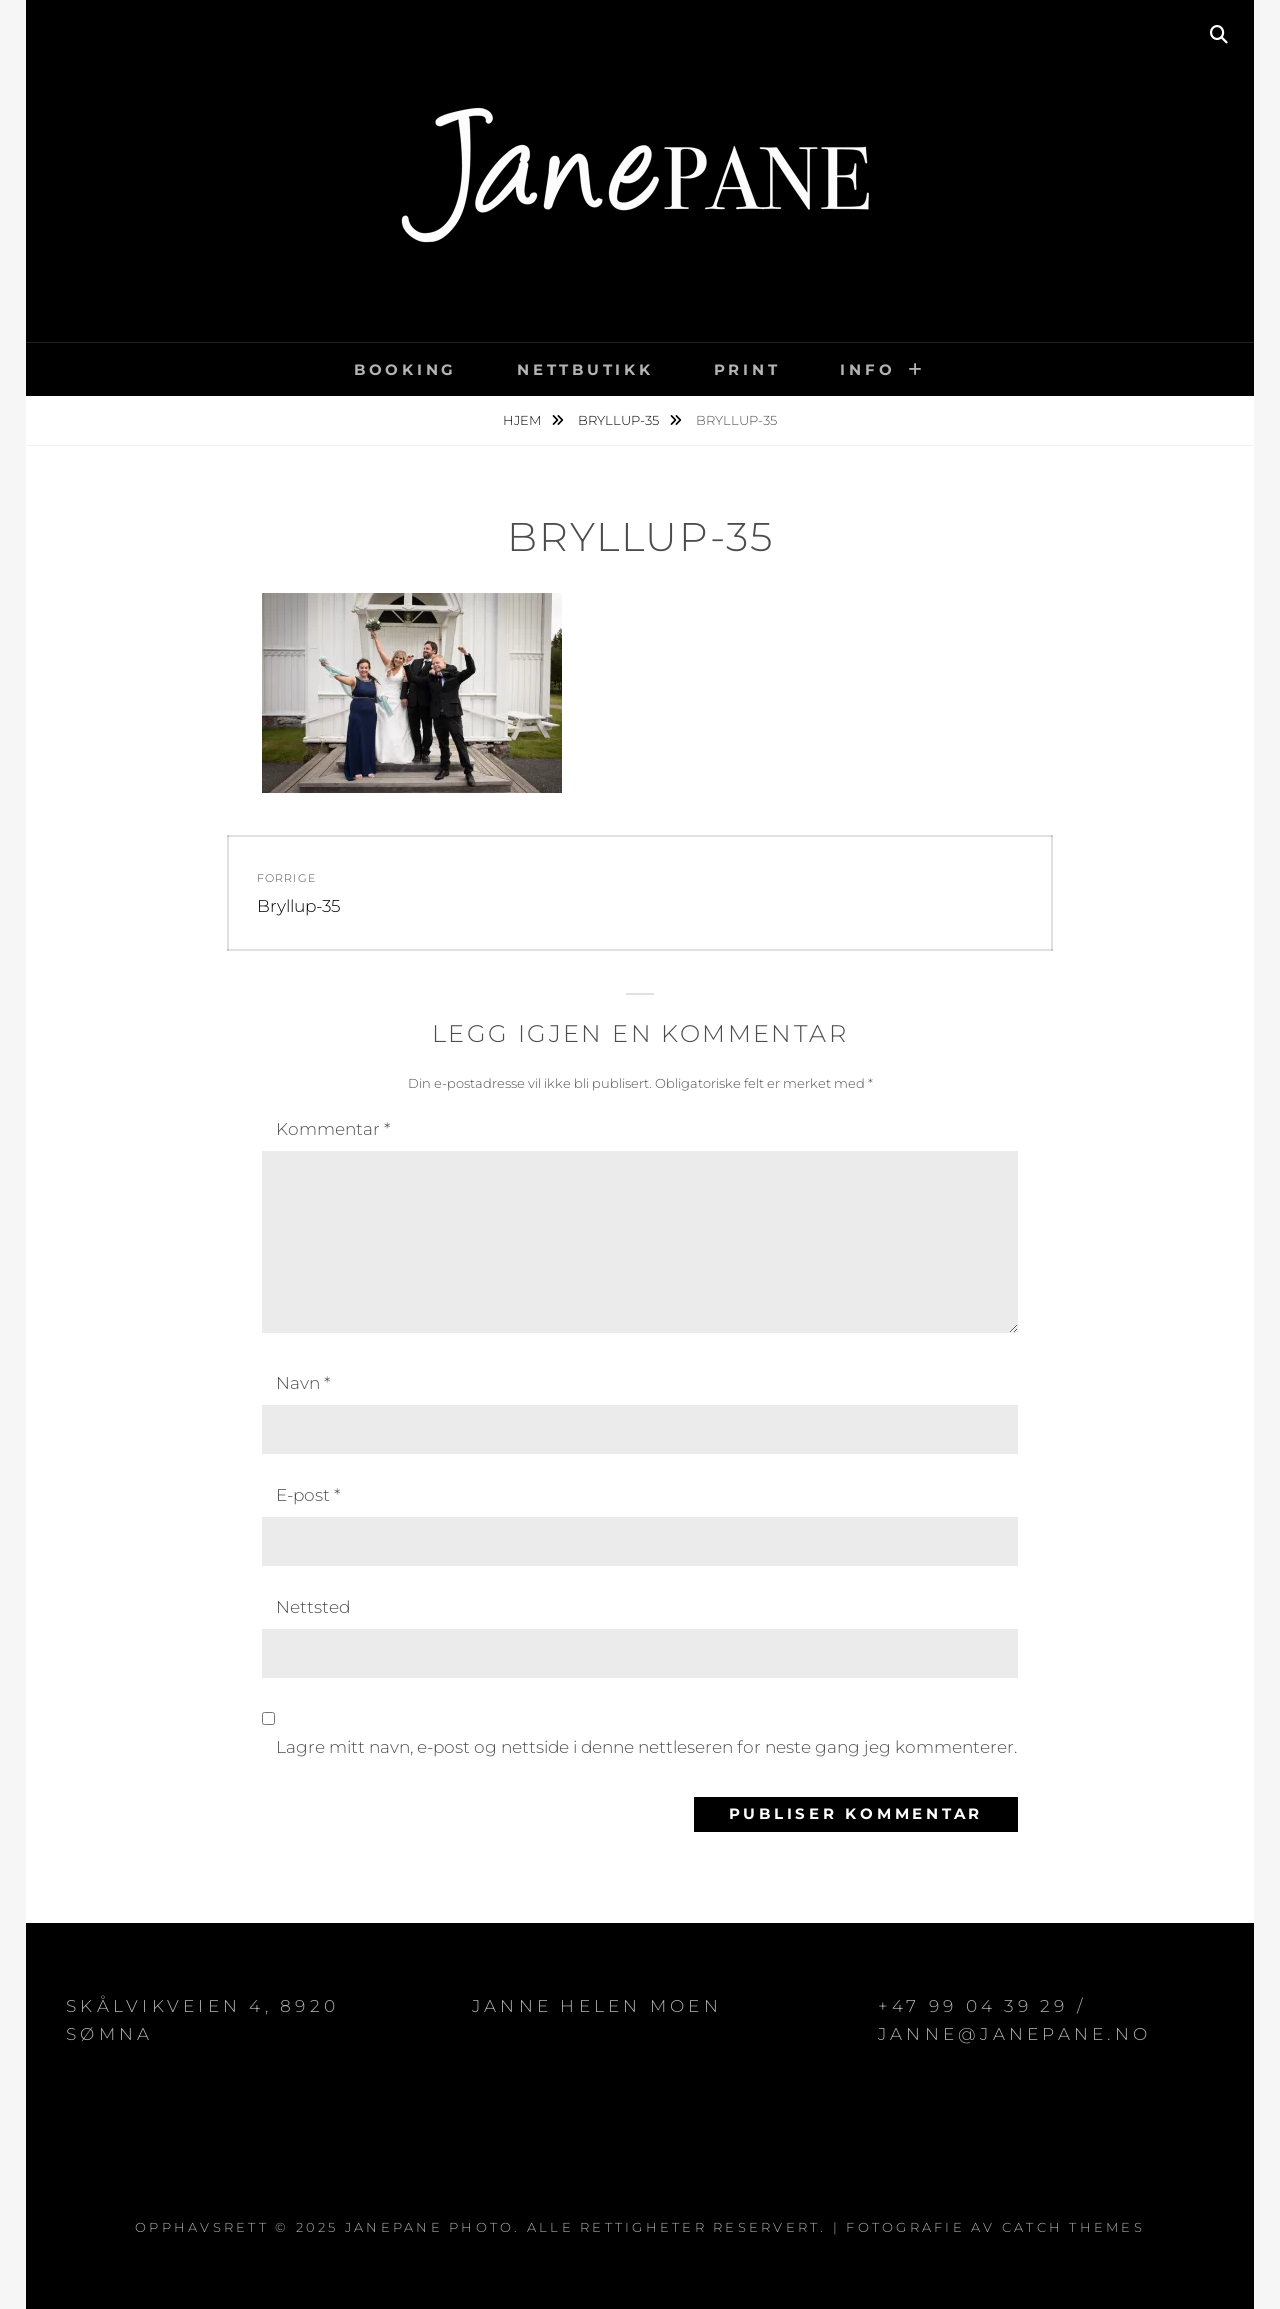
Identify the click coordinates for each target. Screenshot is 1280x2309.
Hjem (523, 420)
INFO (867, 369)
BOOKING (405, 369)
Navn (303, 1383)
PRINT (747, 369)
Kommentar (333, 1129)
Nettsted (313, 1607)
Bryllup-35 (620, 420)
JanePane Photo (430, 2227)
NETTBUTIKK (585, 369)
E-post (308, 1495)
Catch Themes (1073, 2227)
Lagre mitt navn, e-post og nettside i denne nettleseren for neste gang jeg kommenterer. (646, 1747)
